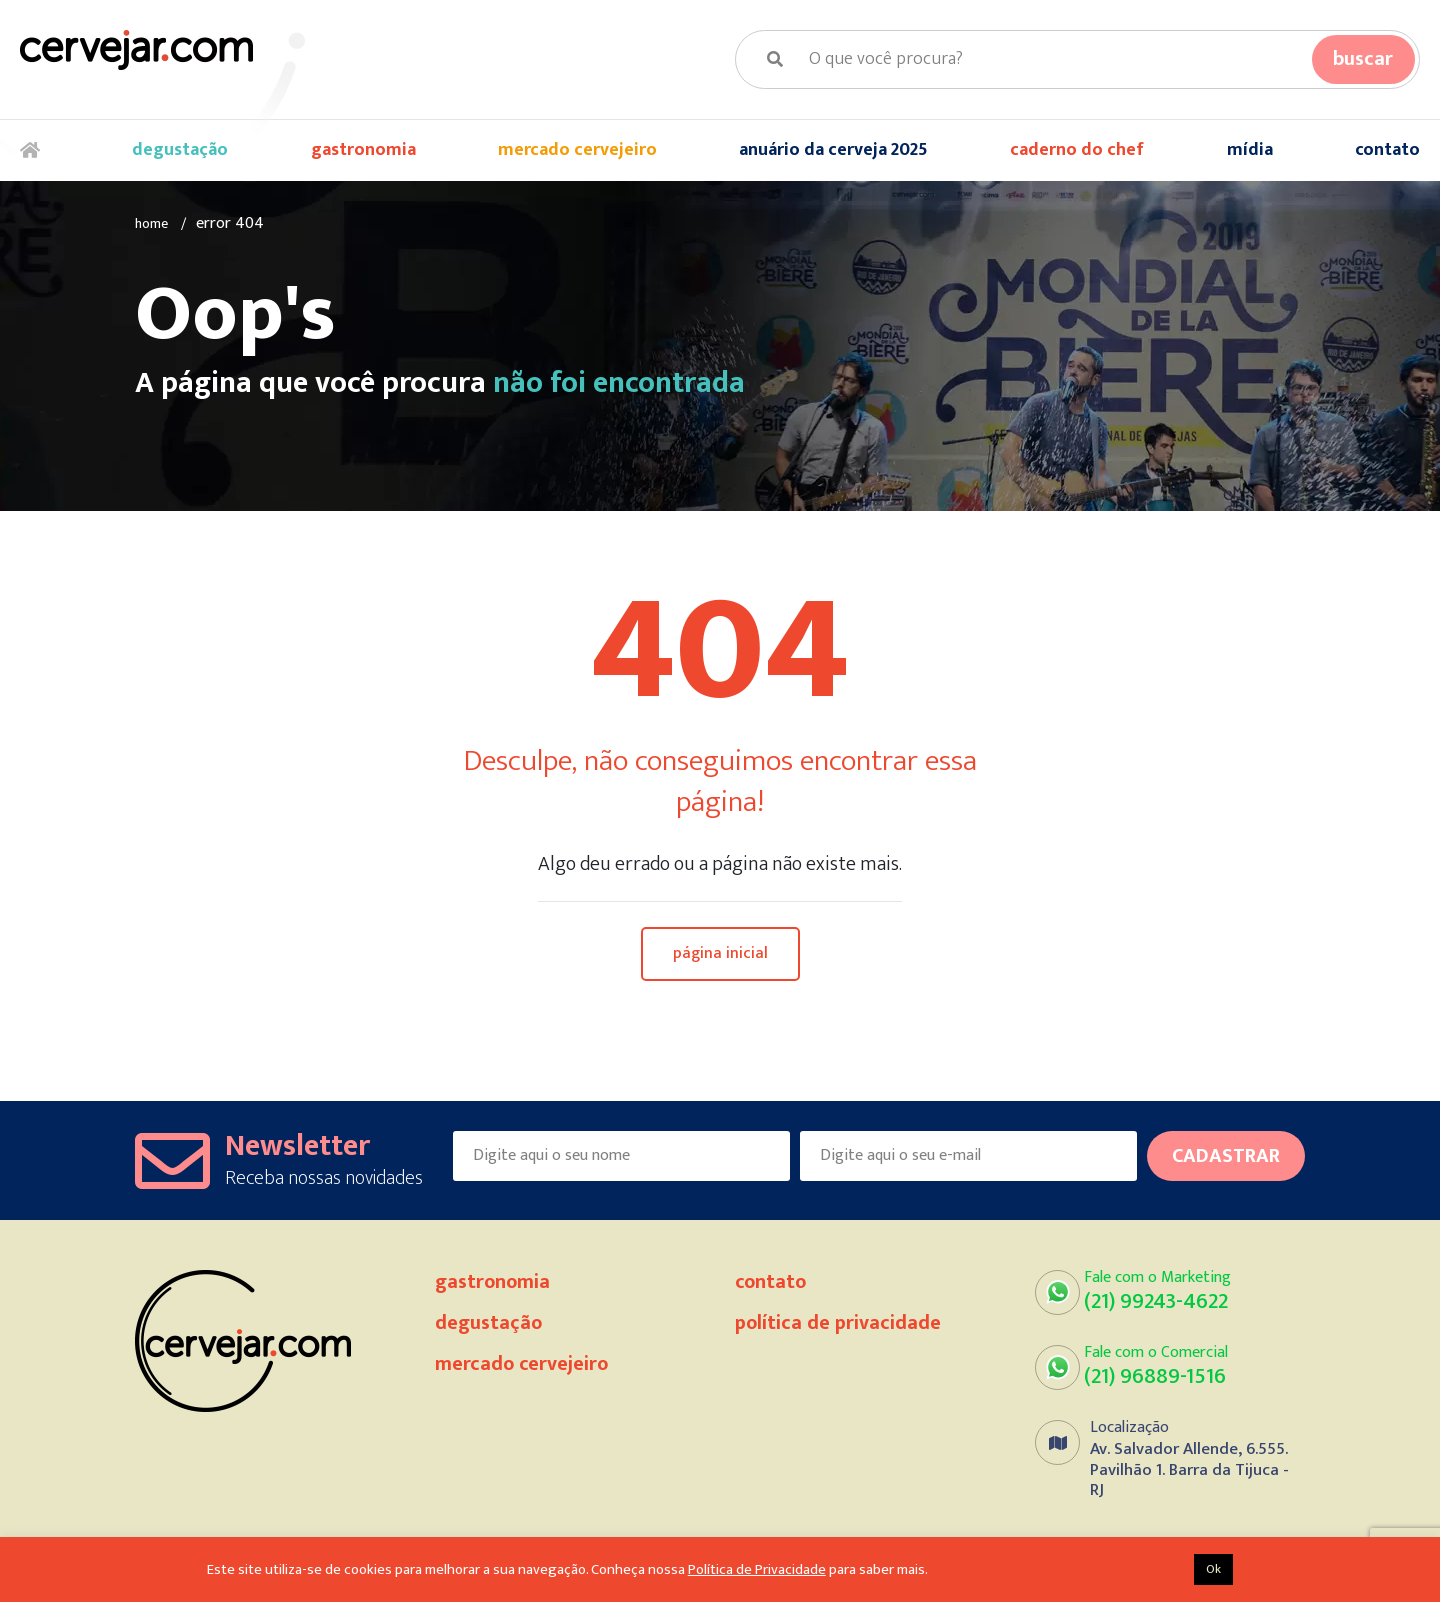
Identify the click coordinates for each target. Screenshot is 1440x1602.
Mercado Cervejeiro (577, 151)
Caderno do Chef (1077, 151)
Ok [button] (1213, 1569)
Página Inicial (720, 955)
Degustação (180, 151)
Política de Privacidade (838, 1324)
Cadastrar (1226, 1157)
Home (35, 152)
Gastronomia (363, 151)
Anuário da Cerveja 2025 (833, 151)
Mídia (1250, 151)
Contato (1387, 151)
